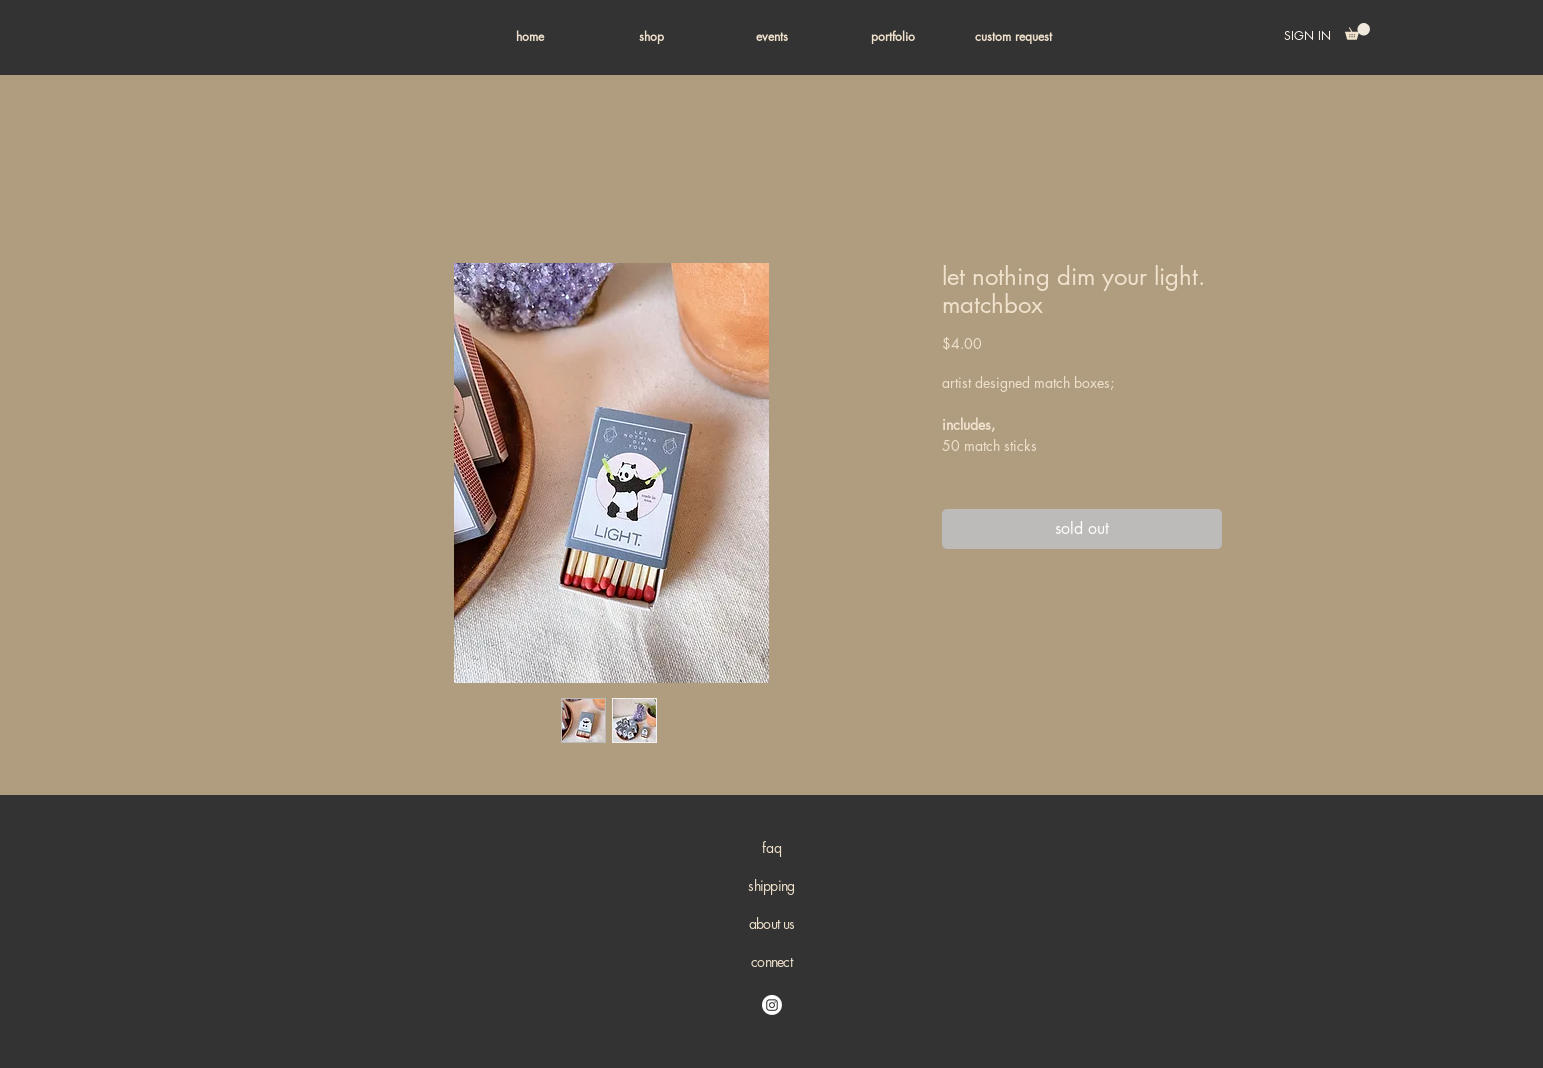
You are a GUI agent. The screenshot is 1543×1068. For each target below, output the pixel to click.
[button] (651, 37)
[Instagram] (772, 1005)
